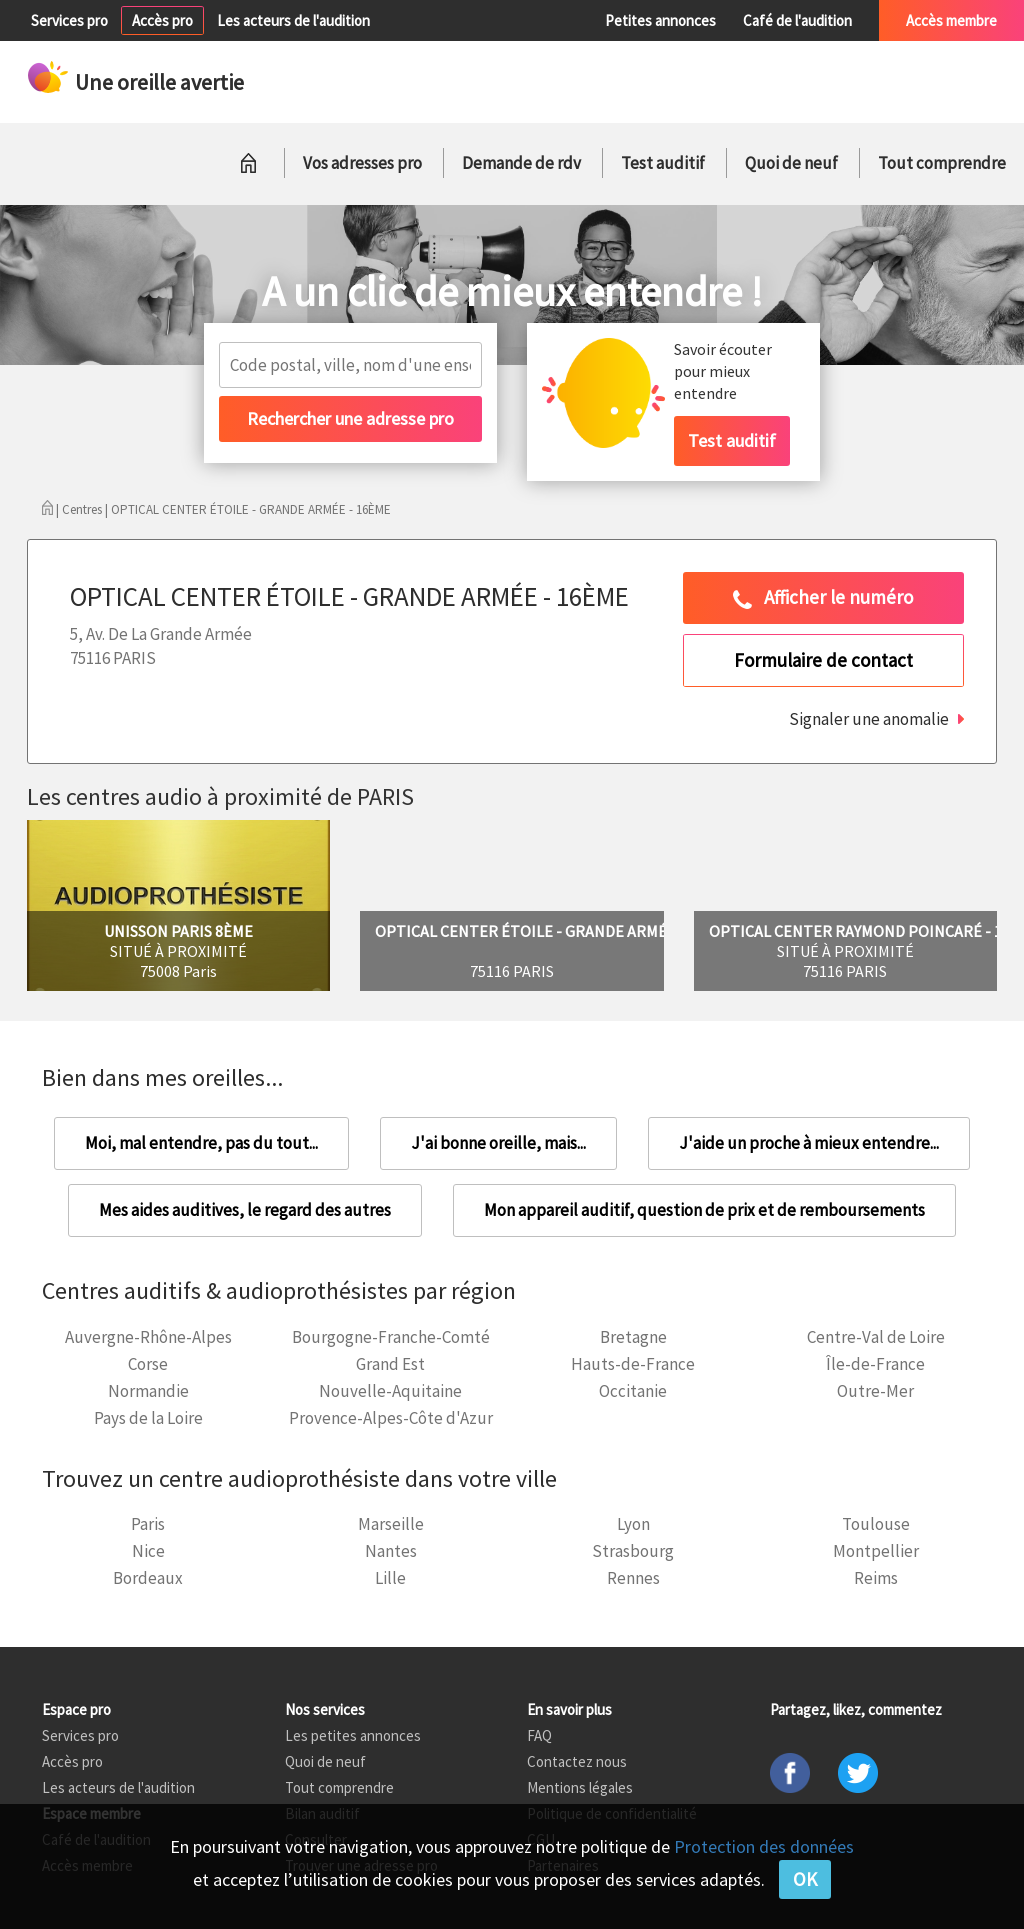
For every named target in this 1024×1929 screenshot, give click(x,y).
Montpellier (876, 1551)
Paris (148, 1524)
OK (805, 1879)
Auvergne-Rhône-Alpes (148, 1337)
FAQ (539, 1735)
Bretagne (633, 1337)
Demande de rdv (521, 163)
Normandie (148, 1391)
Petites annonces (660, 20)
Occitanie (633, 1391)
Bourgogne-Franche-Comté (391, 1337)
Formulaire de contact (823, 660)
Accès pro (162, 20)
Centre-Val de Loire (876, 1337)
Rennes (633, 1578)
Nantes (391, 1551)
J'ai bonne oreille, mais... (498, 1143)
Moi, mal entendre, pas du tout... (201, 1143)
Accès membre (951, 20)
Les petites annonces (353, 1735)
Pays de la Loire (148, 1418)
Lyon (633, 1524)
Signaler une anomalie (869, 719)
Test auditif (663, 163)
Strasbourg (633, 1551)
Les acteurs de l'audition (293, 20)
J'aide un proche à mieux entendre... (809, 1143)
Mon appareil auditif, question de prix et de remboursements (704, 1210)
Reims (876, 1578)
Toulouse (876, 1524)
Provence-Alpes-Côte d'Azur (391, 1418)
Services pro (69, 20)
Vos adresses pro (362, 163)
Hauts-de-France (633, 1364)
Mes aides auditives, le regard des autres (245, 1210)
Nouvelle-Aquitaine (390, 1391)
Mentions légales (580, 1787)
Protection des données (764, 1846)
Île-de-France (875, 1364)
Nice (148, 1551)
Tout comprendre (942, 163)
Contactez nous (577, 1761)
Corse (148, 1364)
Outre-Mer (875, 1391)
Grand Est (390, 1364)
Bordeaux (148, 1578)
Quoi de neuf (791, 163)
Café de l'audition (797, 20)
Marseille (391, 1524)
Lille (390, 1578)
